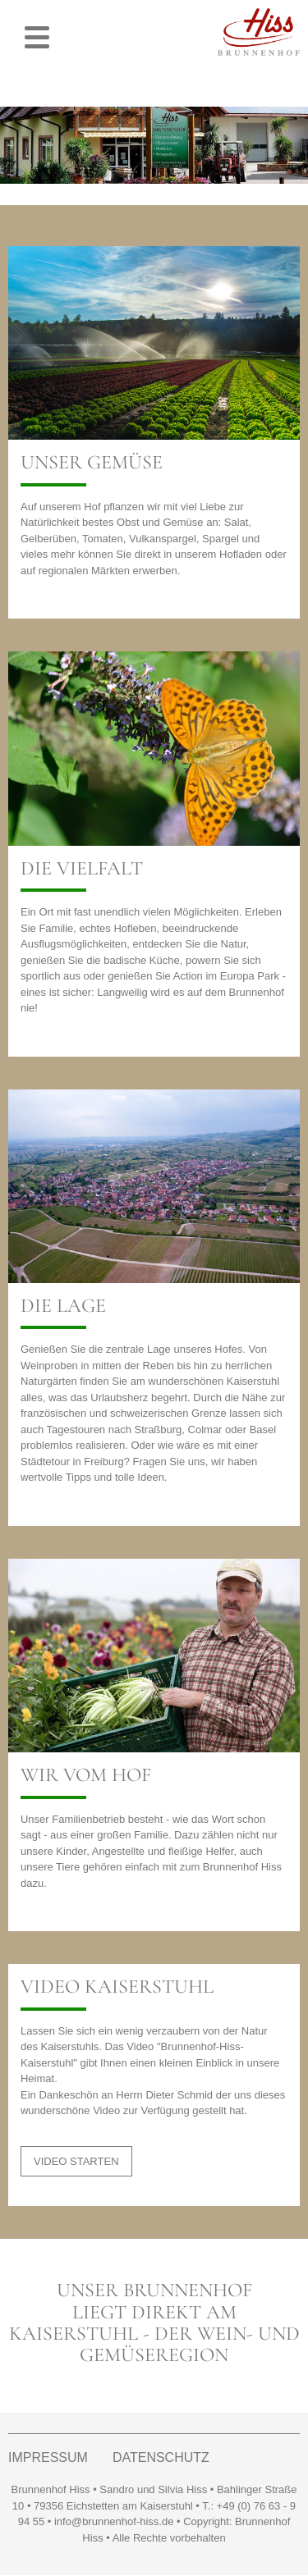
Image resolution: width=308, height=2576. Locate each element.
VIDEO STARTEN (76, 2161)
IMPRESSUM (48, 2458)
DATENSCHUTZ (161, 2458)
